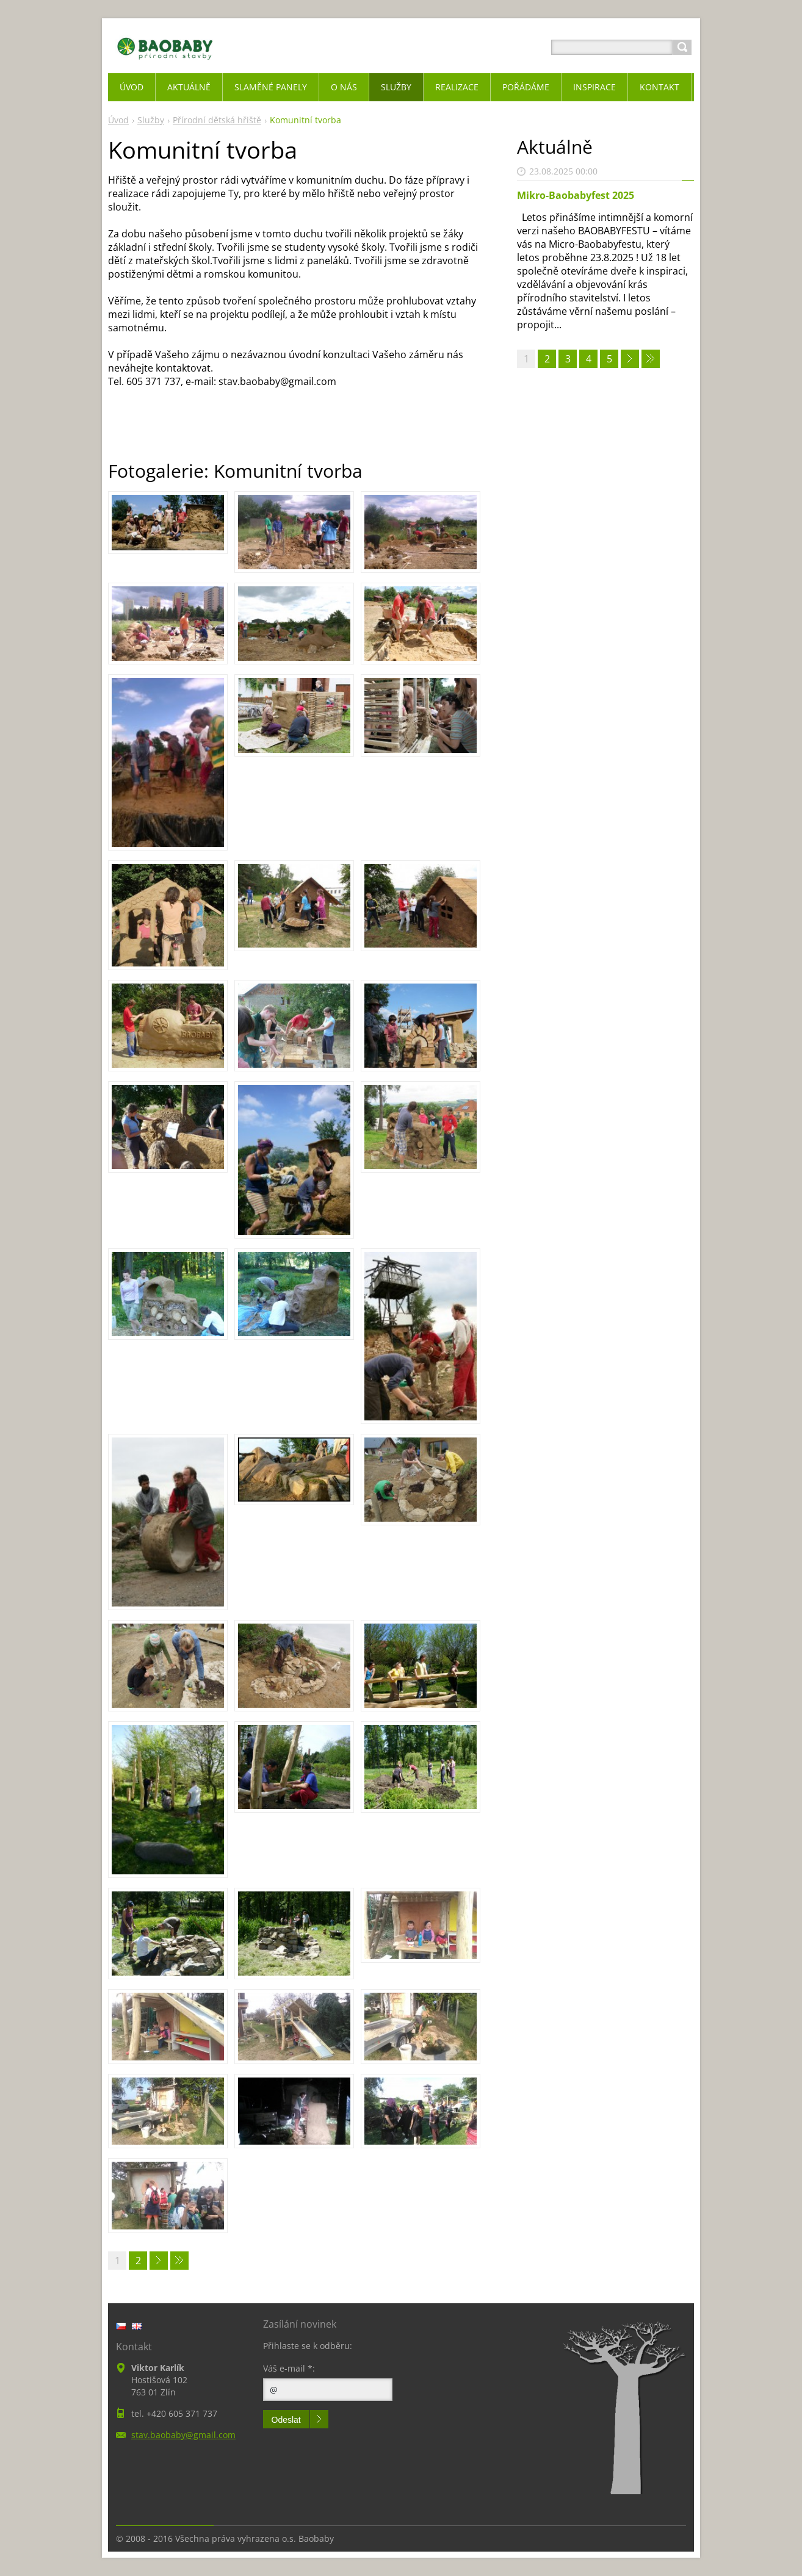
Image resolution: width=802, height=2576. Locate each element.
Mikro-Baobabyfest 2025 (575, 195)
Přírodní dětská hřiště (217, 120)
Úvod (118, 120)
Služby (150, 120)
